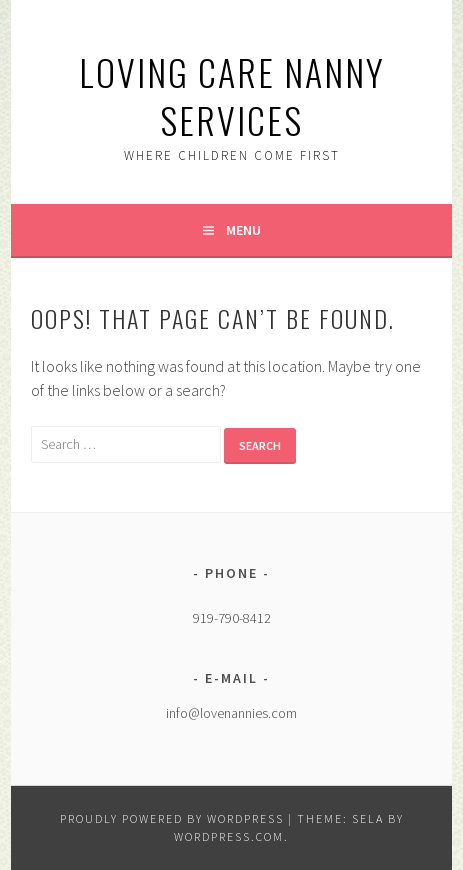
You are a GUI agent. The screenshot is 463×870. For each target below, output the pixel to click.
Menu (243, 230)
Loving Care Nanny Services (232, 95)
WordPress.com (229, 836)
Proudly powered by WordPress (172, 818)
